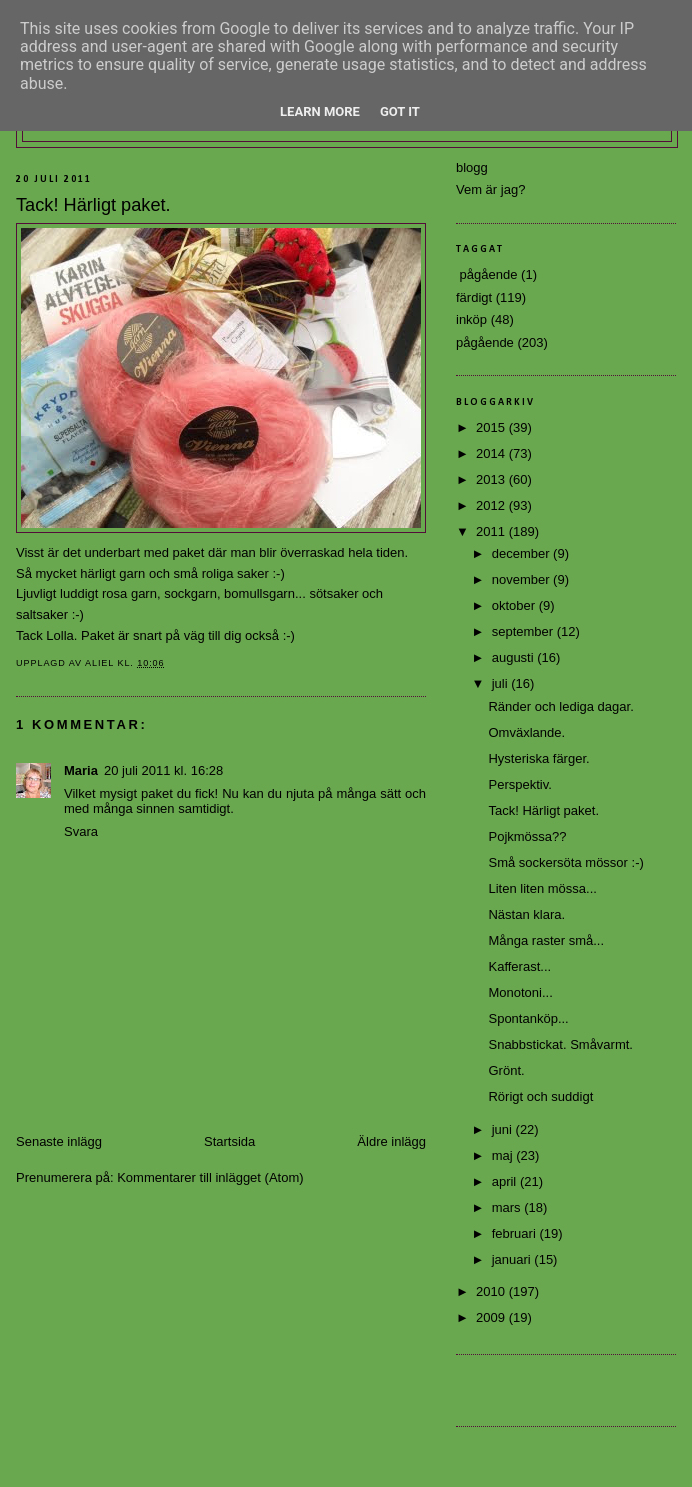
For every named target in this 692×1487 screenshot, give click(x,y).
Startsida (229, 1141)
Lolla (59, 635)
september (524, 631)
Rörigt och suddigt (540, 1096)
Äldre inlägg (391, 1141)
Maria (81, 770)
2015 (492, 427)
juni (504, 1129)
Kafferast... (519, 966)
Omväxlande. (526, 732)
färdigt (474, 297)
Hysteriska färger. (538, 758)
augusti (515, 657)
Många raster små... (546, 940)
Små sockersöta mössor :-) (565, 862)
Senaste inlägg (59, 1141)
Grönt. (506, 1070)
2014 (492, 453)
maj (504, 1155)
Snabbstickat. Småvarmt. (560, 1044)
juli (502, 683)
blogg (472, 167)
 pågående (486, 274)
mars (508, 1207)
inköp (471, 319)
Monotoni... (520, 992)
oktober (515, 605)
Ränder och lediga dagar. (560, 706)
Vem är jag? (490, 189)
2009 (492, 1317)
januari (513, 1259)
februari (516, 1233)
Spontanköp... (528, 1018)
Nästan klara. (526, 914)
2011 (492, 531)
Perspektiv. (519, 784)
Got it (400, 111)
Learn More (320, 111)
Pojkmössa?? (527, 836)
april (506, 1181)
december (522, 553)
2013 (492, 479)
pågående (485, 342)
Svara (81, 831)
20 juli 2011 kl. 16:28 (163, 770)
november (522, 579)
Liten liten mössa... (542, 888)
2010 (492, 1291)
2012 (492, 505)
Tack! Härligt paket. (543, 810)
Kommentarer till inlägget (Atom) (210, 1177)
